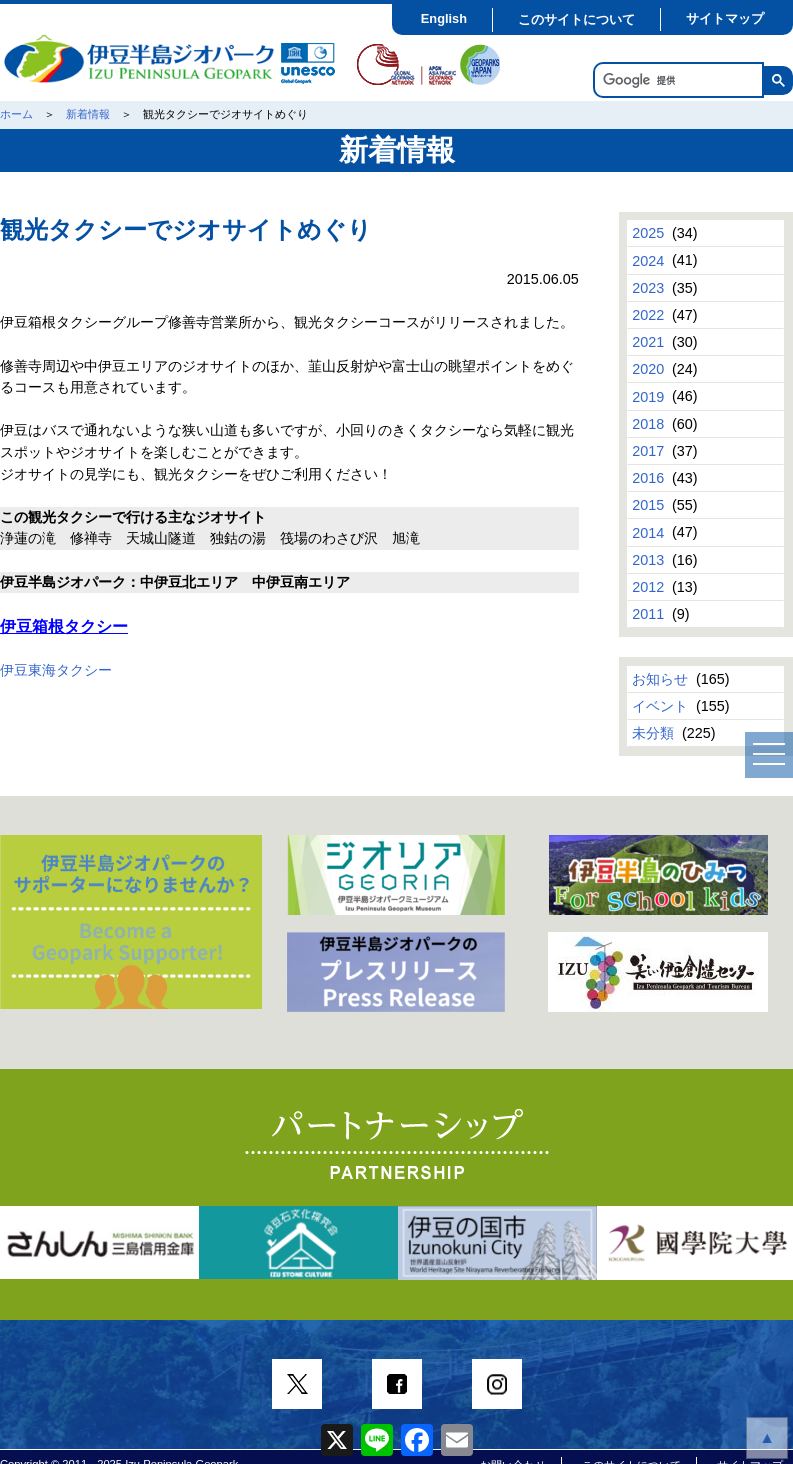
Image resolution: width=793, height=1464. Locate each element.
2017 (648, 451)
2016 (648, 478)
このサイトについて (576, 19)
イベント (660, 706)
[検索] (676, 80)
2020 (648, 369)
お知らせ (660, 679)
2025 (648, 233)
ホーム (16, 114)
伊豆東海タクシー (56, 670)
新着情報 (88, 114)
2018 (648, 424)
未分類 (653, 733)
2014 (648, 532)
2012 (648, 587)
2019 (648, 396)
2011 (648, 614)
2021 (648, 342)
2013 (648, 560)
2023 (648, 288)
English (444, 18)
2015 (648, 505)
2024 (648, 260)
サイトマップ (725, 18)
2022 (648, 315)
